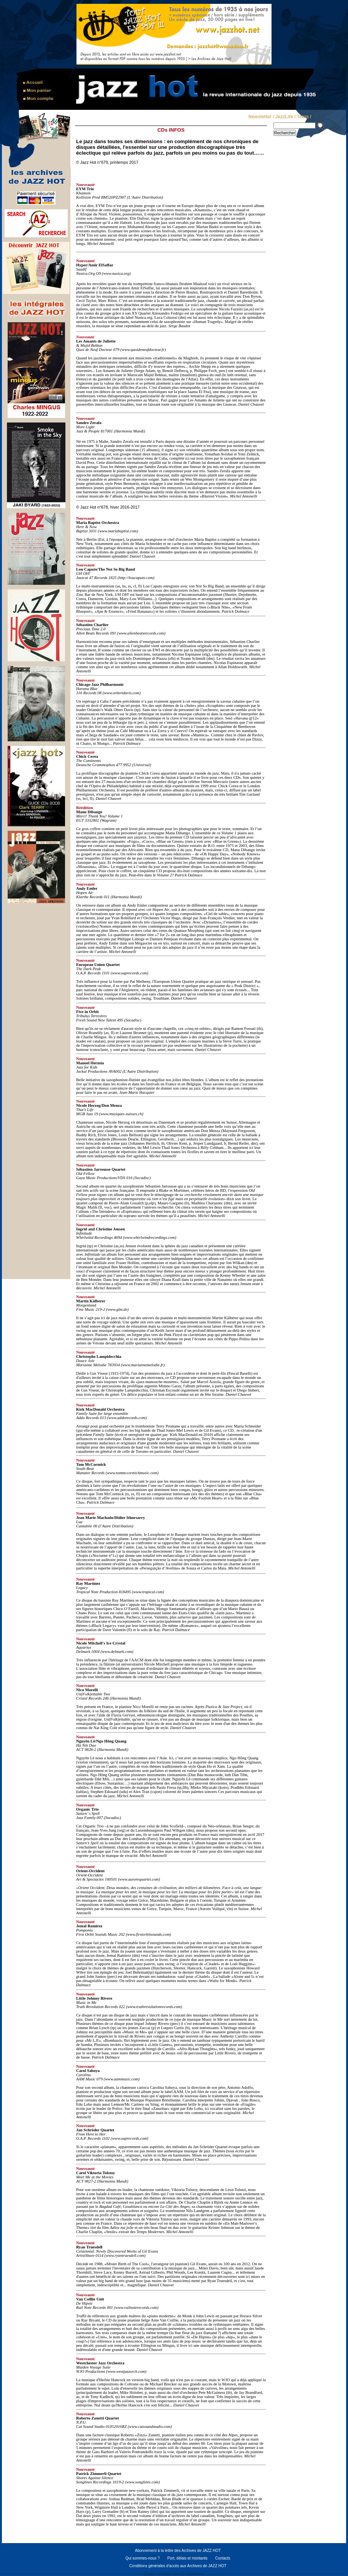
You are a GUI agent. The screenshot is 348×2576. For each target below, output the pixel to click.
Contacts (222, 2558)
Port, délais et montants (187, 2558)
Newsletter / (261, 117)
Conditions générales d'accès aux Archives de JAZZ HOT (177, 2566)
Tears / (304, 117)
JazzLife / (285, 117)
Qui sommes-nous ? (142, 2558)
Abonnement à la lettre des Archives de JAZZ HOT (178, 2550)
